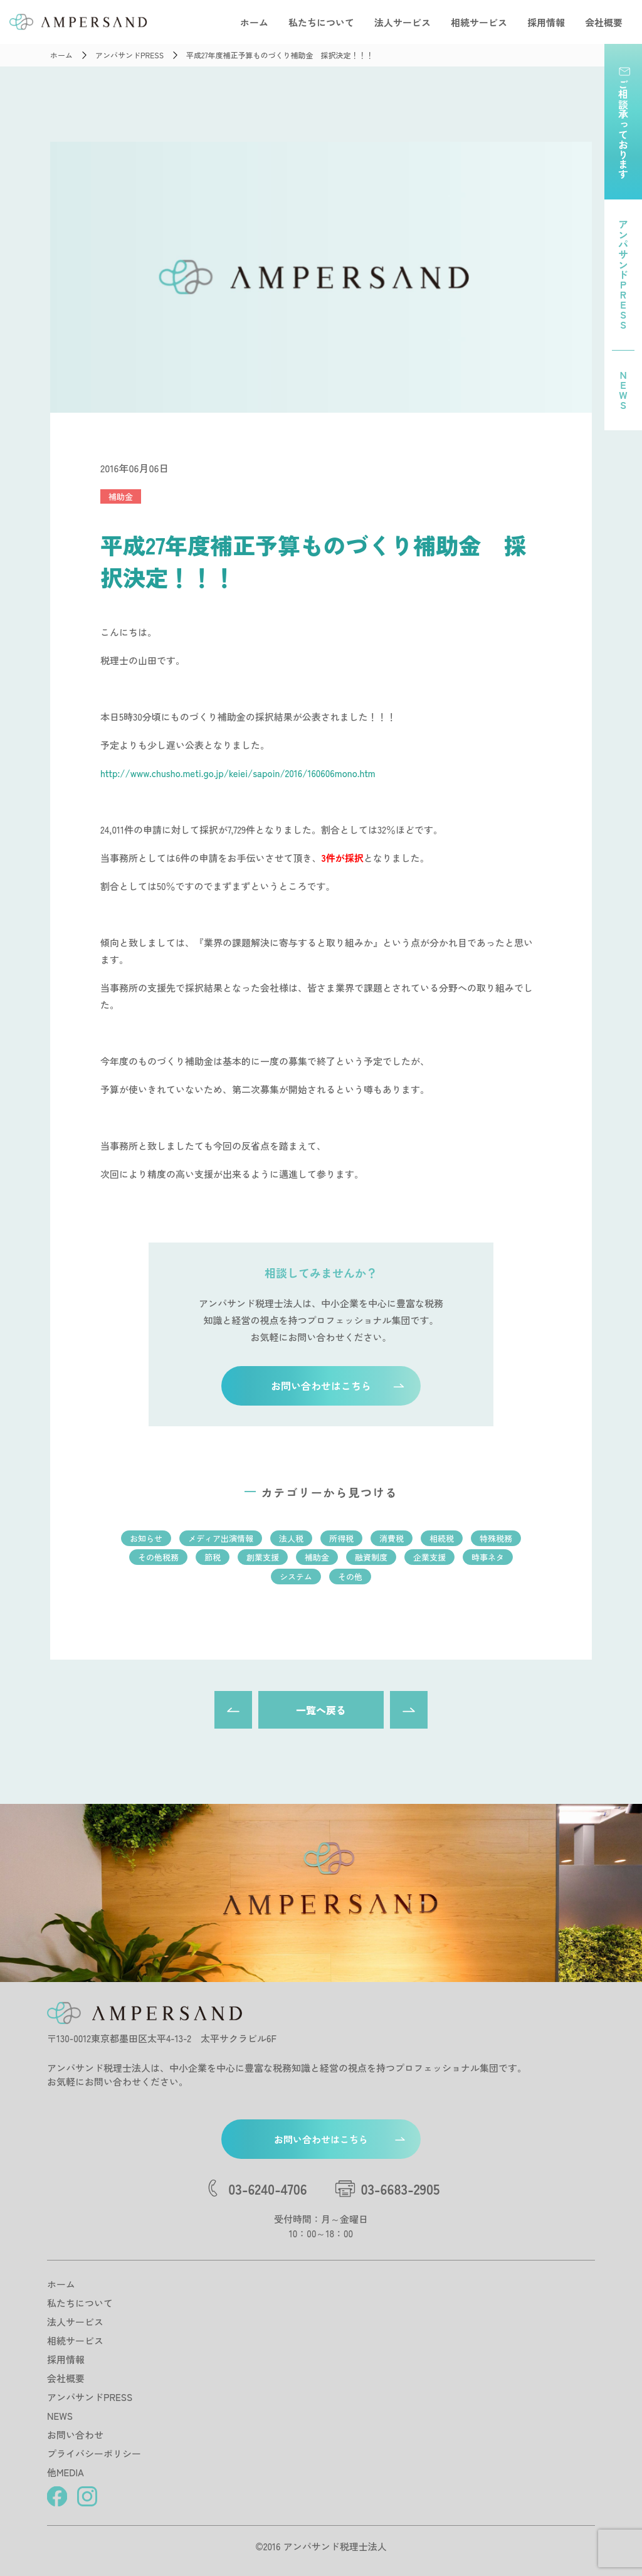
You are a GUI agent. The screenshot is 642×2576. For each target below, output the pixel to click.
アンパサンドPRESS (89, 2397)
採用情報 (546, 22)
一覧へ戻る (321, 1709)
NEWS (60, 2415)
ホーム (254, 22)
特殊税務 (496, 1538)
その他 (350, 1576)
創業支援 (262, 1557)
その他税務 (158, 1557)
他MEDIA (65, 2472)
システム (296, 1576)
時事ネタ (487, 1557)
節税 (212, 1557)
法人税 (291, 1538)
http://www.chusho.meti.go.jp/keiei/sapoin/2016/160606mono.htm (238, 773)
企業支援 (429, 1557)
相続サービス (479, 22)
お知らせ (146, 1538)
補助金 (120, 496)
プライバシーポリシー (94, 2453)
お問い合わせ (75, 2434)
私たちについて (321, 22)
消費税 (391, 1538)
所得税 (341, 1538)
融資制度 (371, 1557)
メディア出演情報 (220, 1538)
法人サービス (402, 22)
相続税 (441, 1538)
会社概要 (604, 22)
